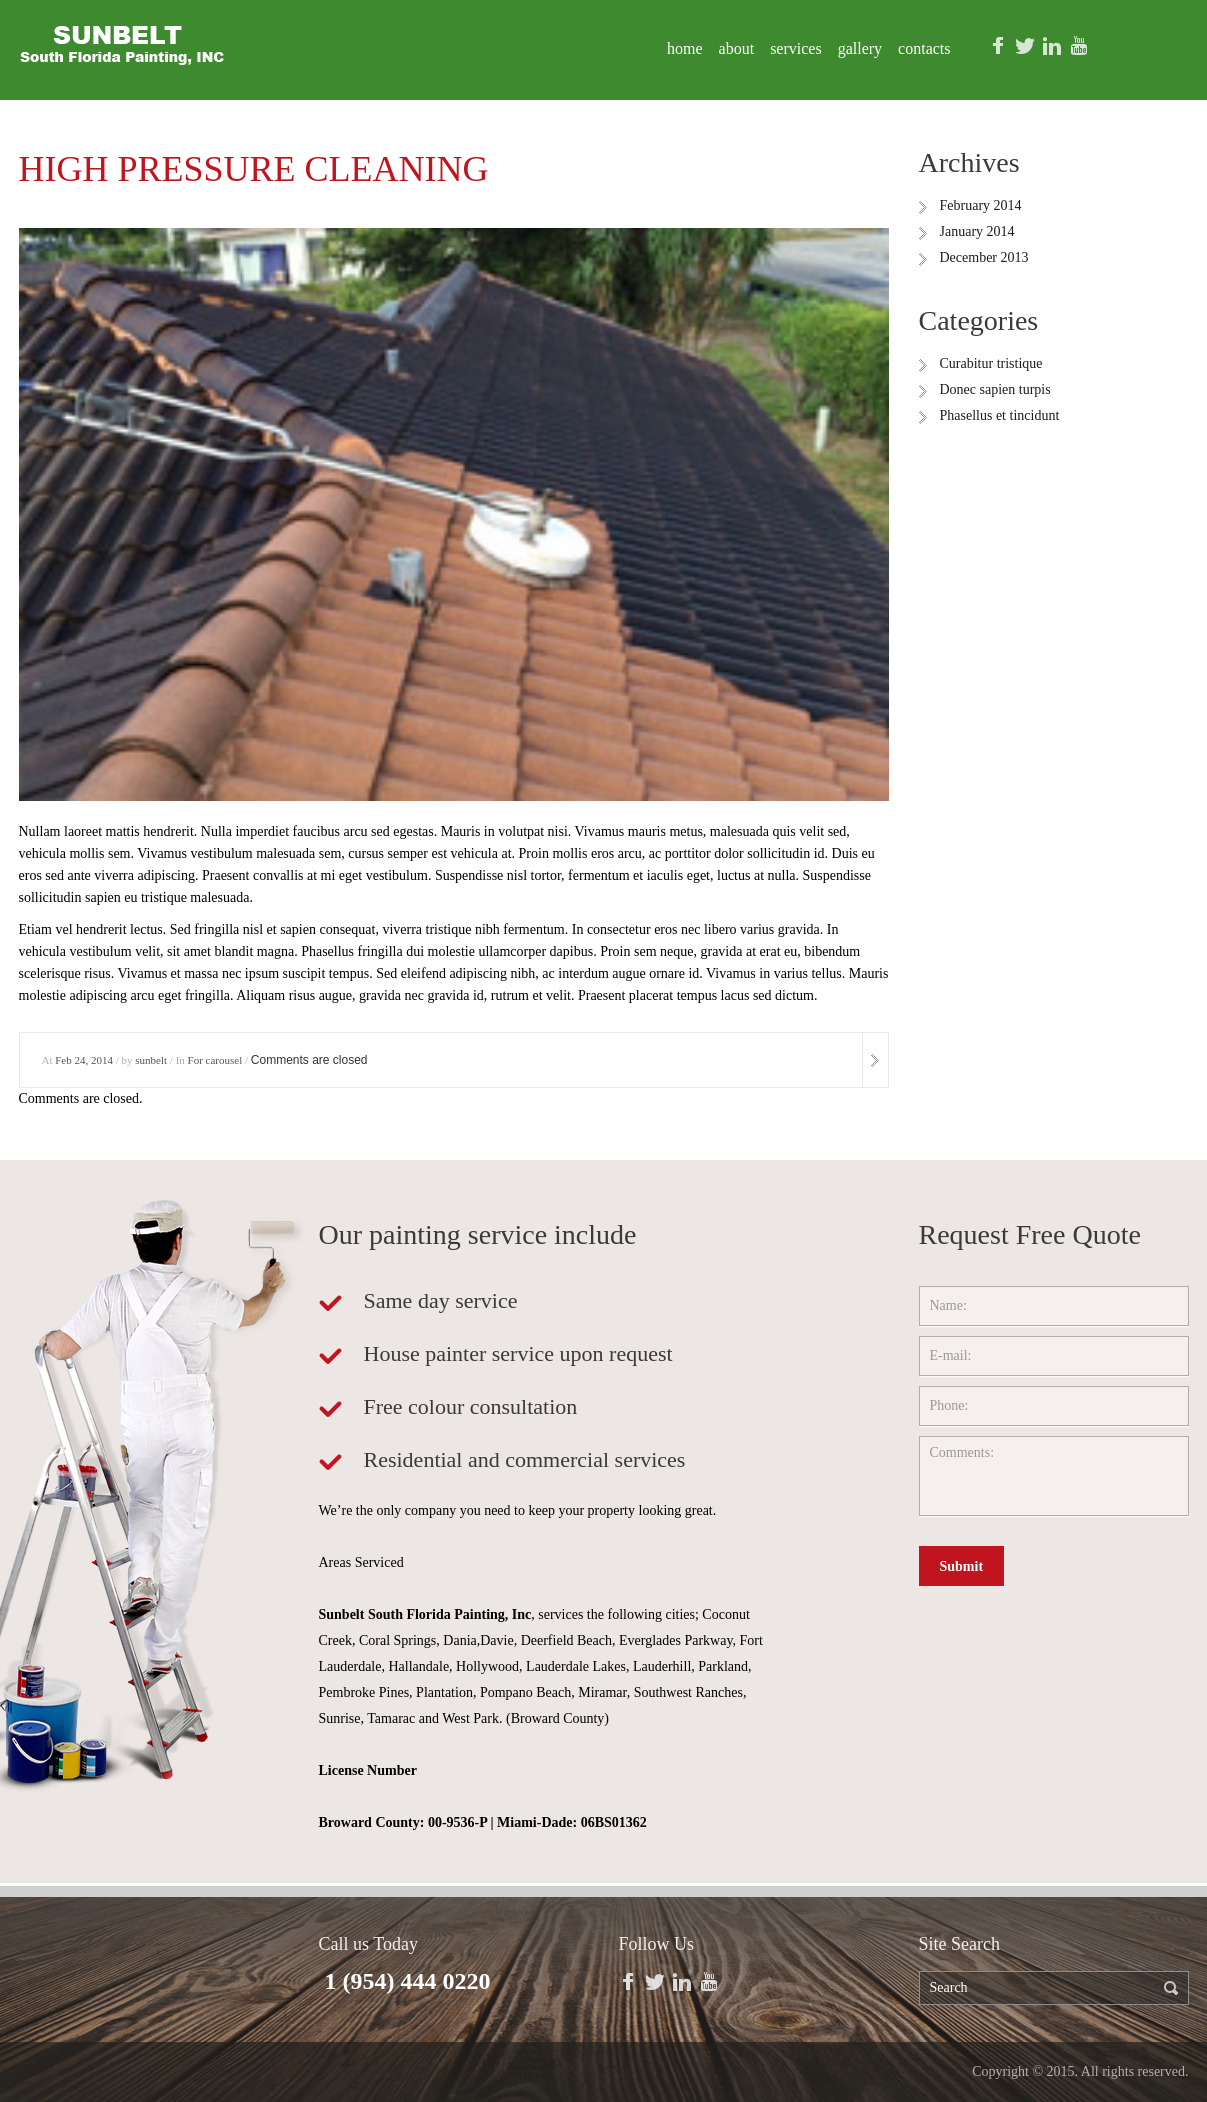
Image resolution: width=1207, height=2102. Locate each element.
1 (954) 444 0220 (408, 1981)
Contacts (924, 48)
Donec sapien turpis (995, 389)
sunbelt (151, 1060)
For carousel (215, 1060)
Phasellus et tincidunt (1000, 415)
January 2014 (977, 231)
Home (685, 48)
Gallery (860, 48)
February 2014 (981, 205)
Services (796, 48)
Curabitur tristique (991, 363)
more (875, 1060)
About (737, 48)
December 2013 (984, 257)
